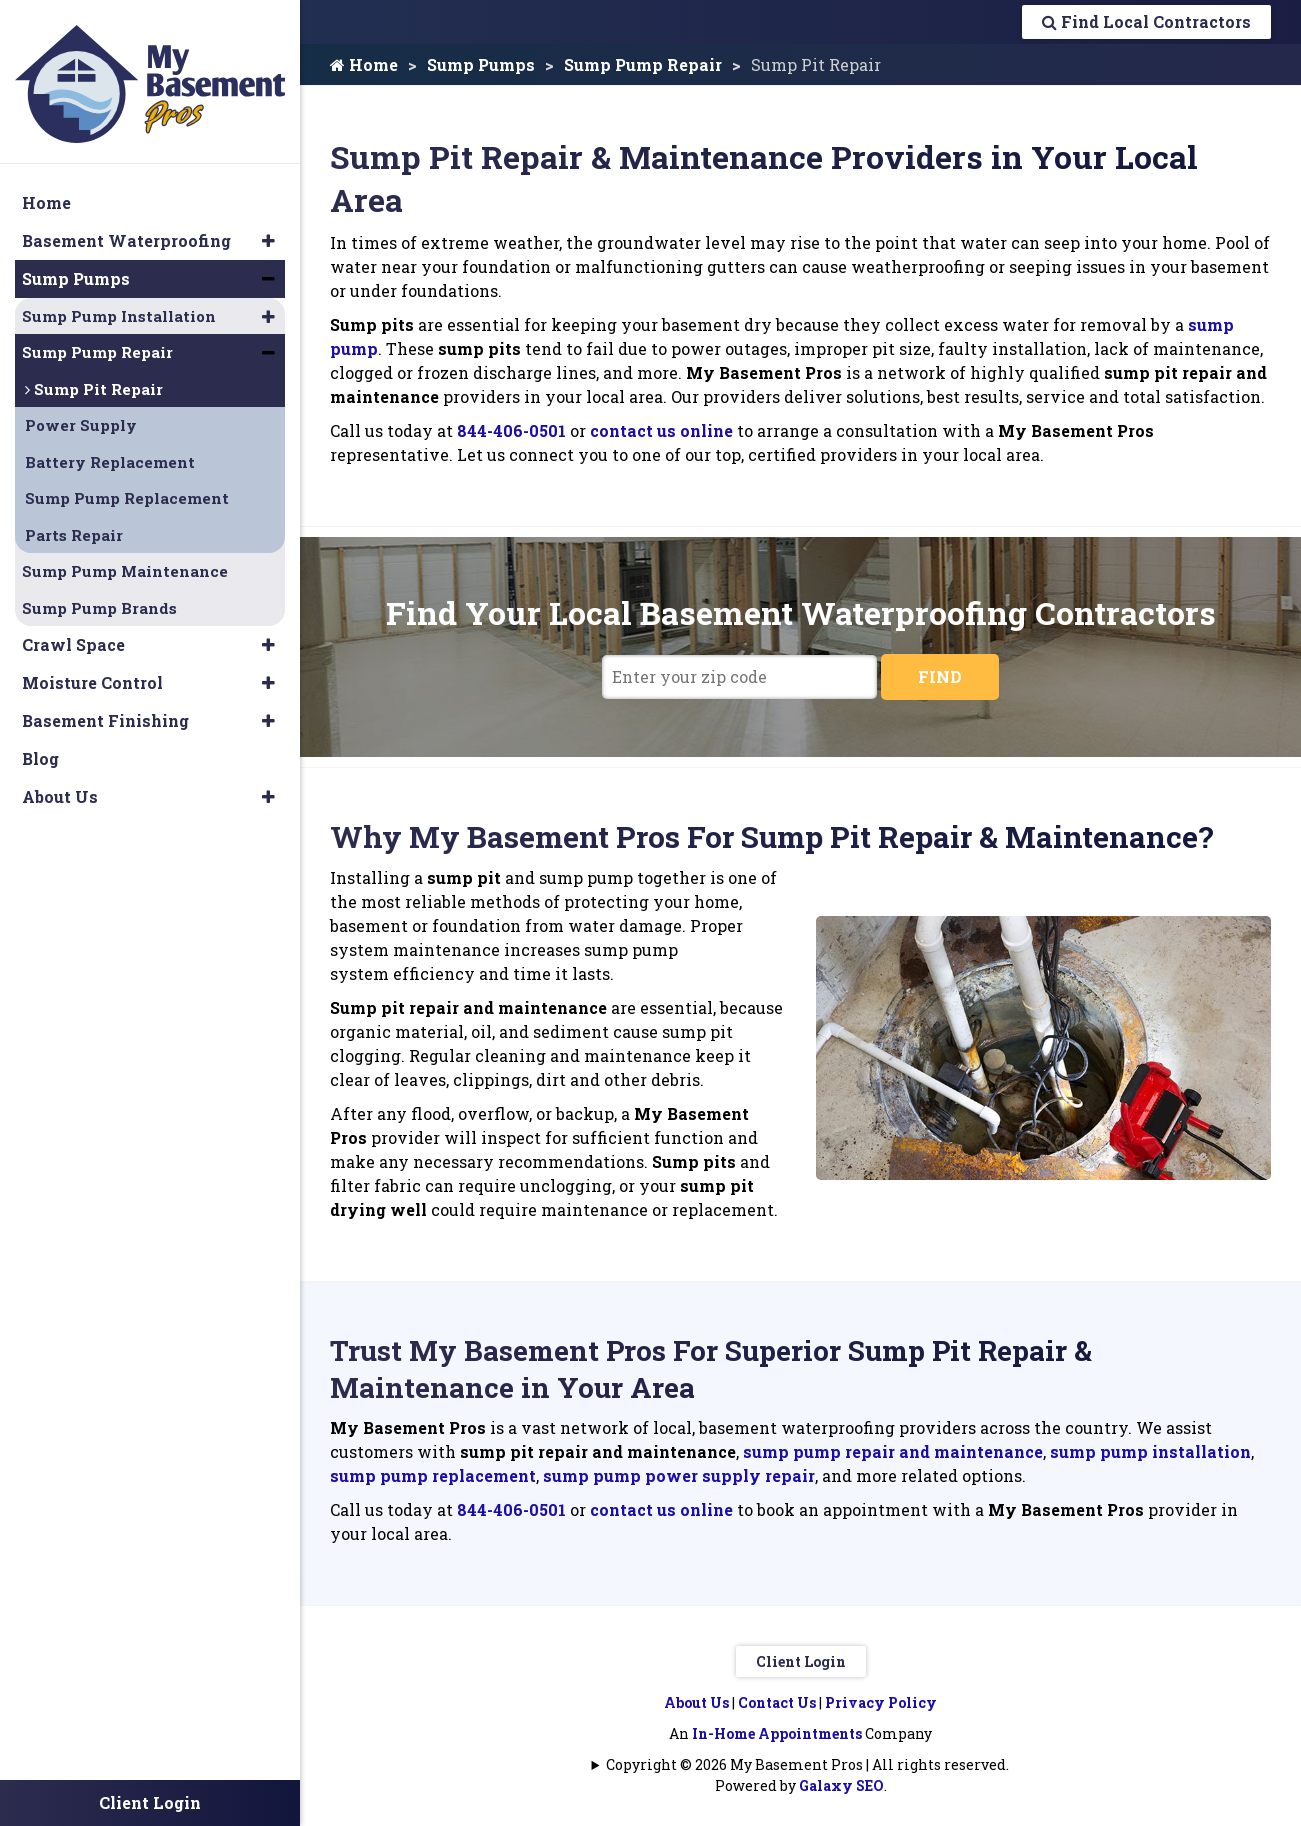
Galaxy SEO (841, 1785)
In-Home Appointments (777, 1733)
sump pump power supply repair (679, 1475)
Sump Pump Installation (119, 306)
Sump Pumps (481, 64)
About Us (696, 1702)
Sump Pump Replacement (127, 488)
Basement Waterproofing (126, 230)
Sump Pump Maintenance (125, 561)
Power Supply (81, 415)
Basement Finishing (105, 710)
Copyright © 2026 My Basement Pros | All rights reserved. (807, 1764)
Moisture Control (92, 672)
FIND (940, 676)
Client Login (801, 1661)
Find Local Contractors (1146, 21)
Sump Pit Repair (94, 379)
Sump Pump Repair (643, 64)
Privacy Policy (881, 1702)
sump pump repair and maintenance (893, 1451)
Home (364, 64)
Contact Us (777, 1702)
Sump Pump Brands (99, 598)
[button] (268, 231)
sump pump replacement (433, 1475)
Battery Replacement (110, 452)
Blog (40, 748)
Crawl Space (73, 634)
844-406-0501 (511, 430)
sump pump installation (1150, 1451)
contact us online (661, 430)
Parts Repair (74, 525)
